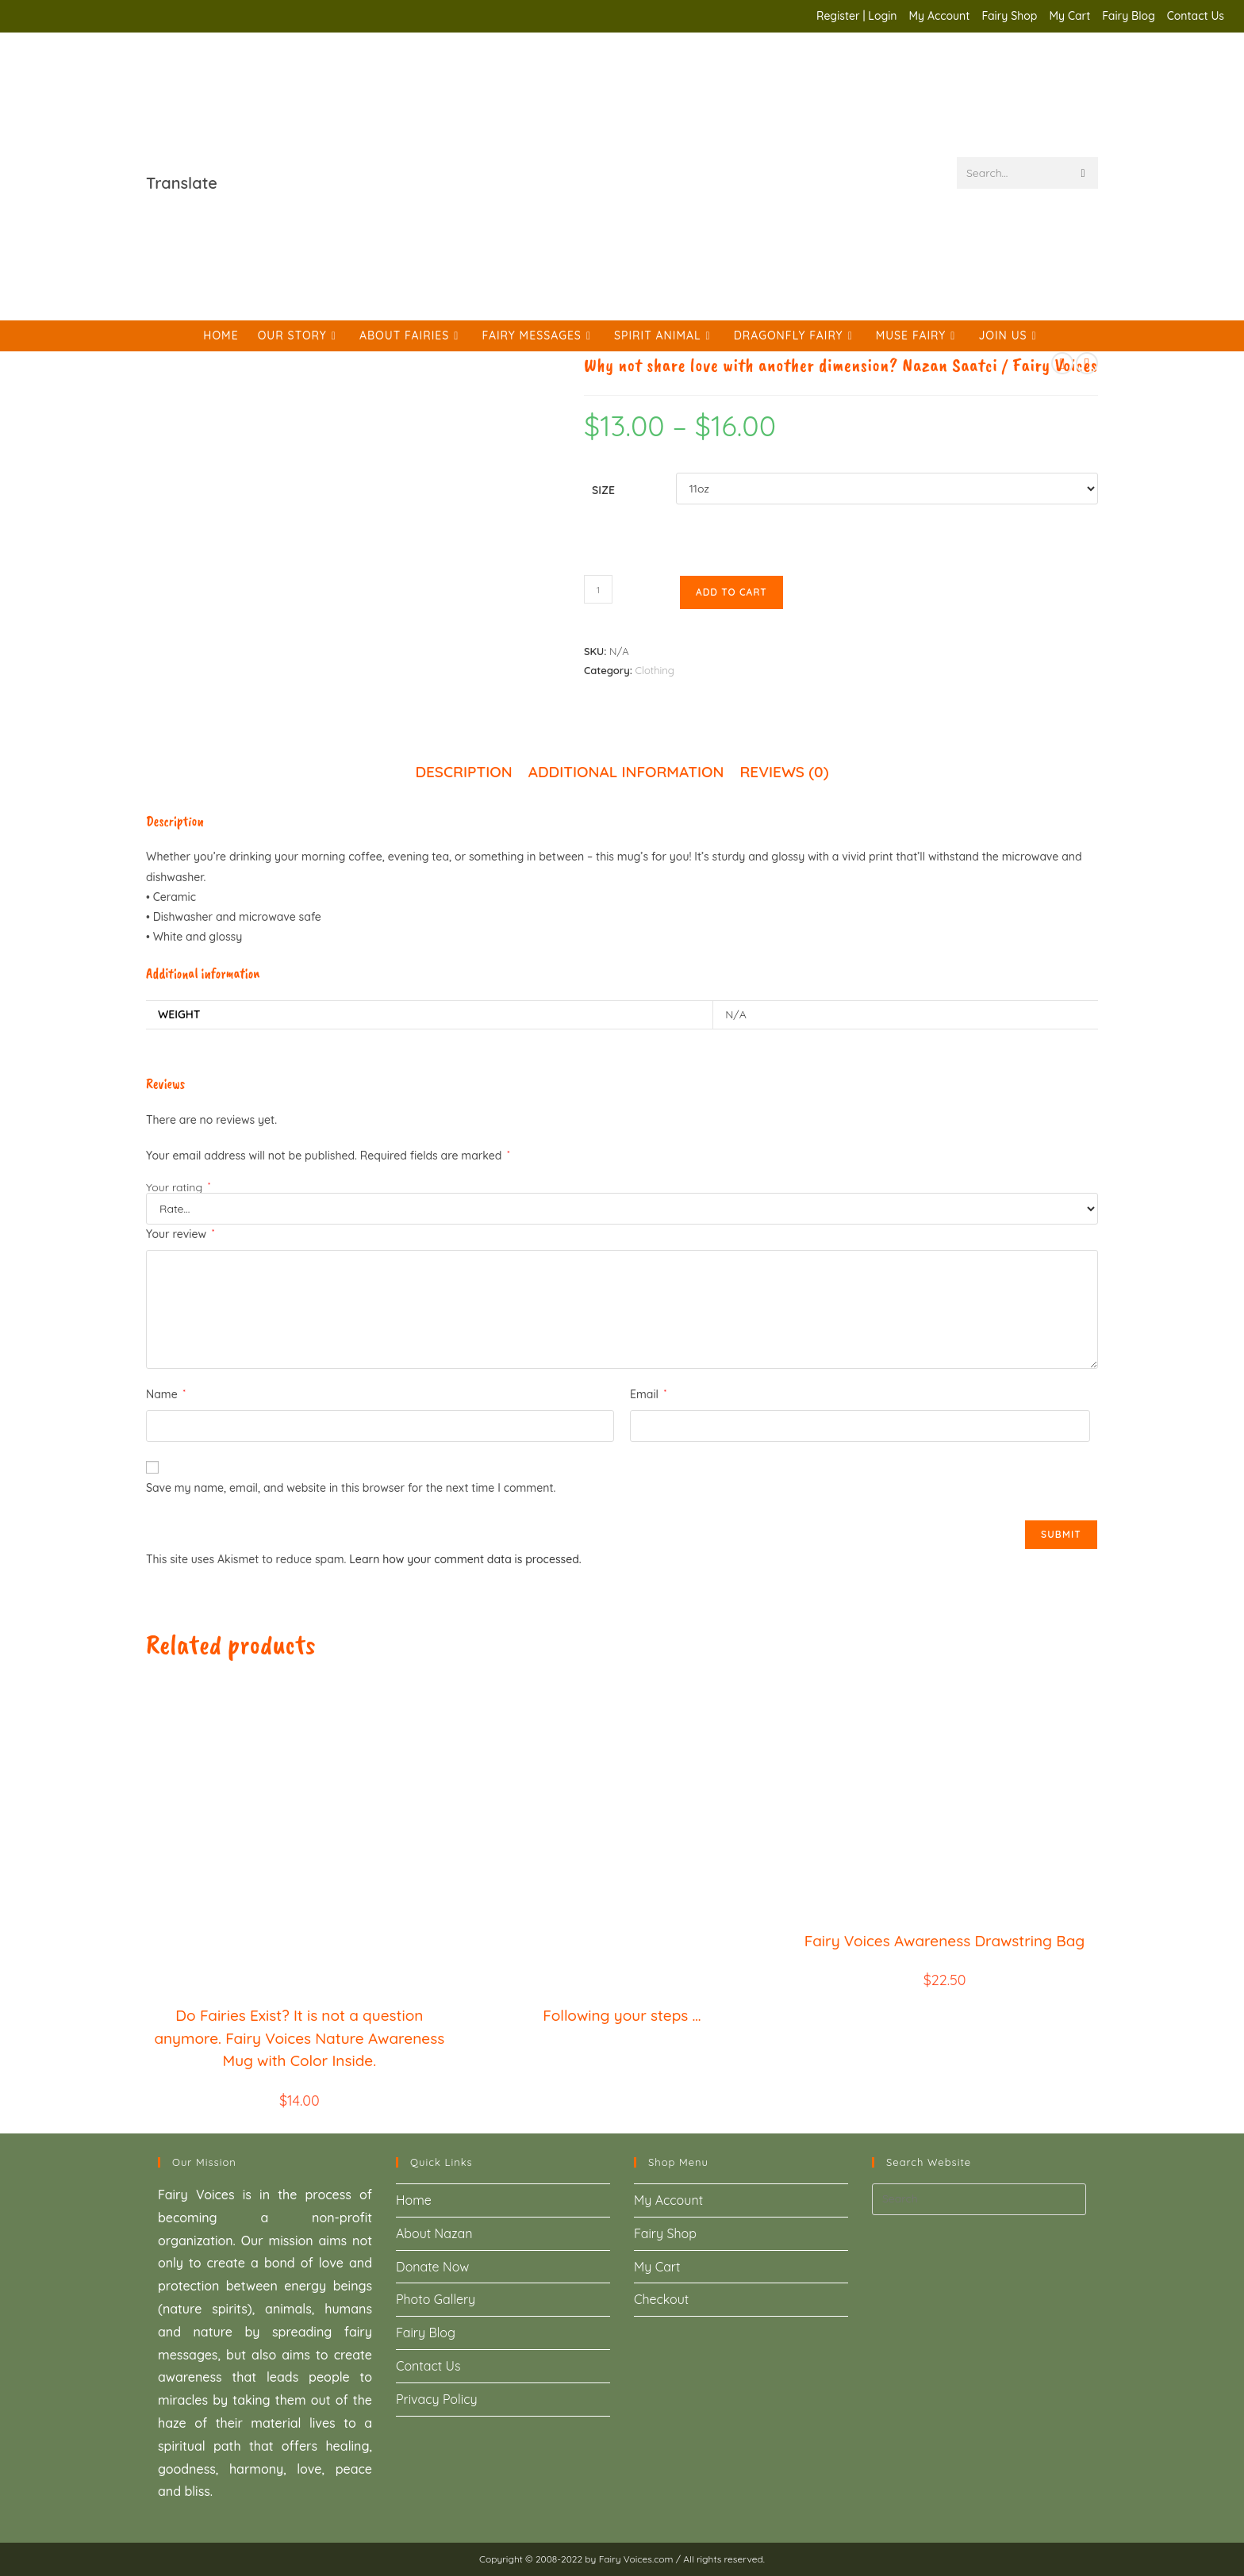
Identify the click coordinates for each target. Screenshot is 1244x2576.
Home (414, 2200)
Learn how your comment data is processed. (465, 1559)
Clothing (654, 670)
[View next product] (1087, 363)
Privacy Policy (437, 2399)
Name (166, 1394)
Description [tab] (463, 771)
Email (648, 1394)
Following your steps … (622, 2015)
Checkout (661, 2299)
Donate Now (432, 2267)
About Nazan (434, 2233)
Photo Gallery (435, 2299)
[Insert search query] (979, 2199)
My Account (939, 16)
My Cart (1069, 16)
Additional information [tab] (626, 771)
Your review (180, 1234)
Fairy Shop (1009, 16)
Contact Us (1195, 16)
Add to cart (731, 592)
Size (603, 490)
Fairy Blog (1128, 16)
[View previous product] (1062, 363)
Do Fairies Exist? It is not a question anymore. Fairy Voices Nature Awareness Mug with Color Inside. (299, 2038)
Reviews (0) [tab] (783, 771)
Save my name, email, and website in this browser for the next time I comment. (350, 1488)
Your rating (178, 1187)
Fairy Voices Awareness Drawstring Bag (944, 1940)
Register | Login (856, 16)
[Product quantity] (598, 589)
